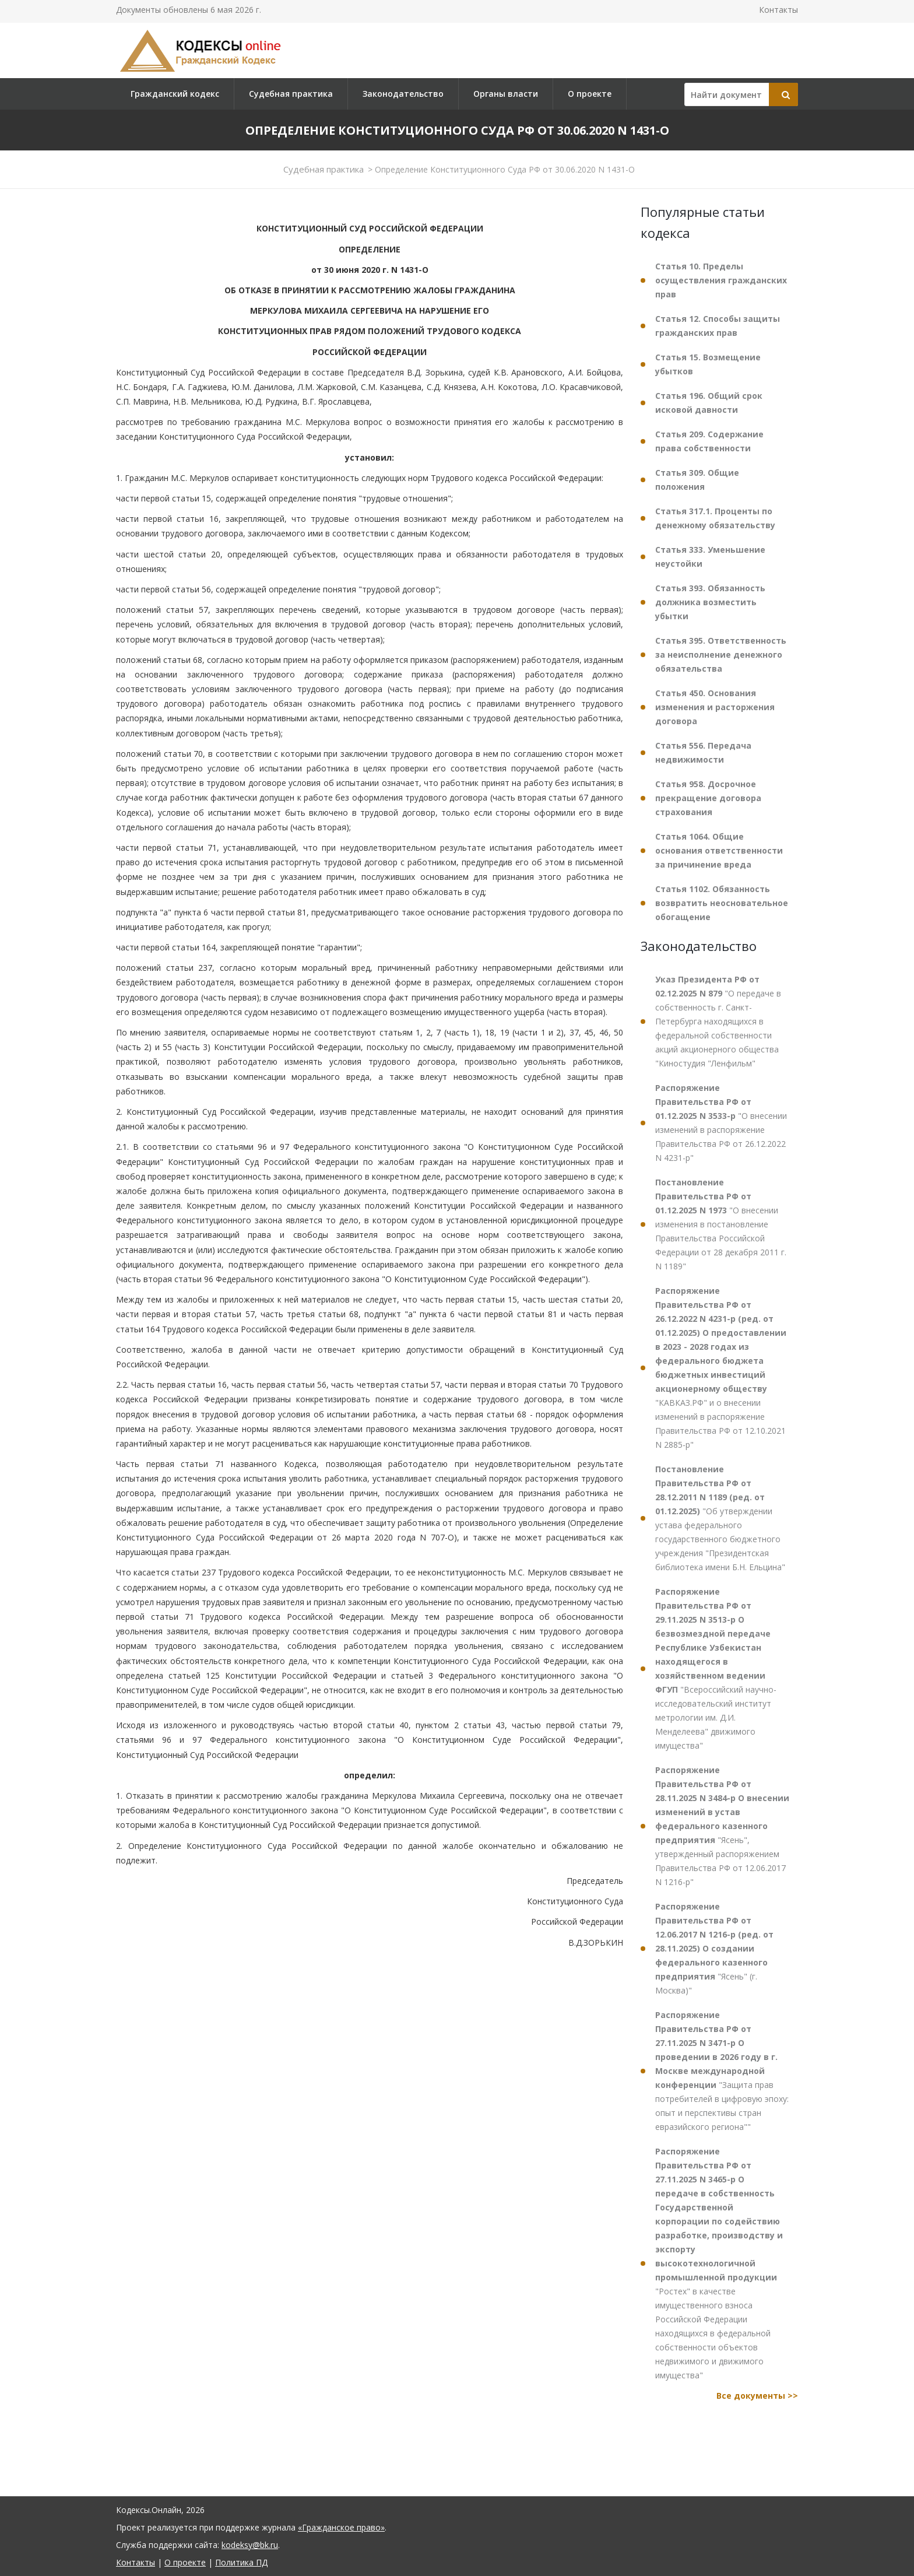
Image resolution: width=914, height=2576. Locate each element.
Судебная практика (291, 93)
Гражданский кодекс (175, 93)
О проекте (589, 93)
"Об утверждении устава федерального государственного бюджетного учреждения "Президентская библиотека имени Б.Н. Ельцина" (720, 1518)
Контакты (778, 9)
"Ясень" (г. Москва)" (714, 1948)
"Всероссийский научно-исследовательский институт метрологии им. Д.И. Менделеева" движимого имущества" (715, 1668)
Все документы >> (757, 2395)
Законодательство (403, 93)
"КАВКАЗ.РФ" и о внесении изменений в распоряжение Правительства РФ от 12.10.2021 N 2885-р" (720, 1367)
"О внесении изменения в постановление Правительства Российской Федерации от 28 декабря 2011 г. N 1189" (720, 1224)
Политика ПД (241, 2562)
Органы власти (505, 93)
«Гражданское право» (341, 2527)
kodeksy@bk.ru (250, 2544)
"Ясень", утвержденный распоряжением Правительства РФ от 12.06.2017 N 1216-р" (722, 1825)
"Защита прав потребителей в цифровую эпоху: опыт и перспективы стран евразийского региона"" (722, 2070)
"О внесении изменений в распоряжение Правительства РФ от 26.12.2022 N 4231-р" (721, 1122)
